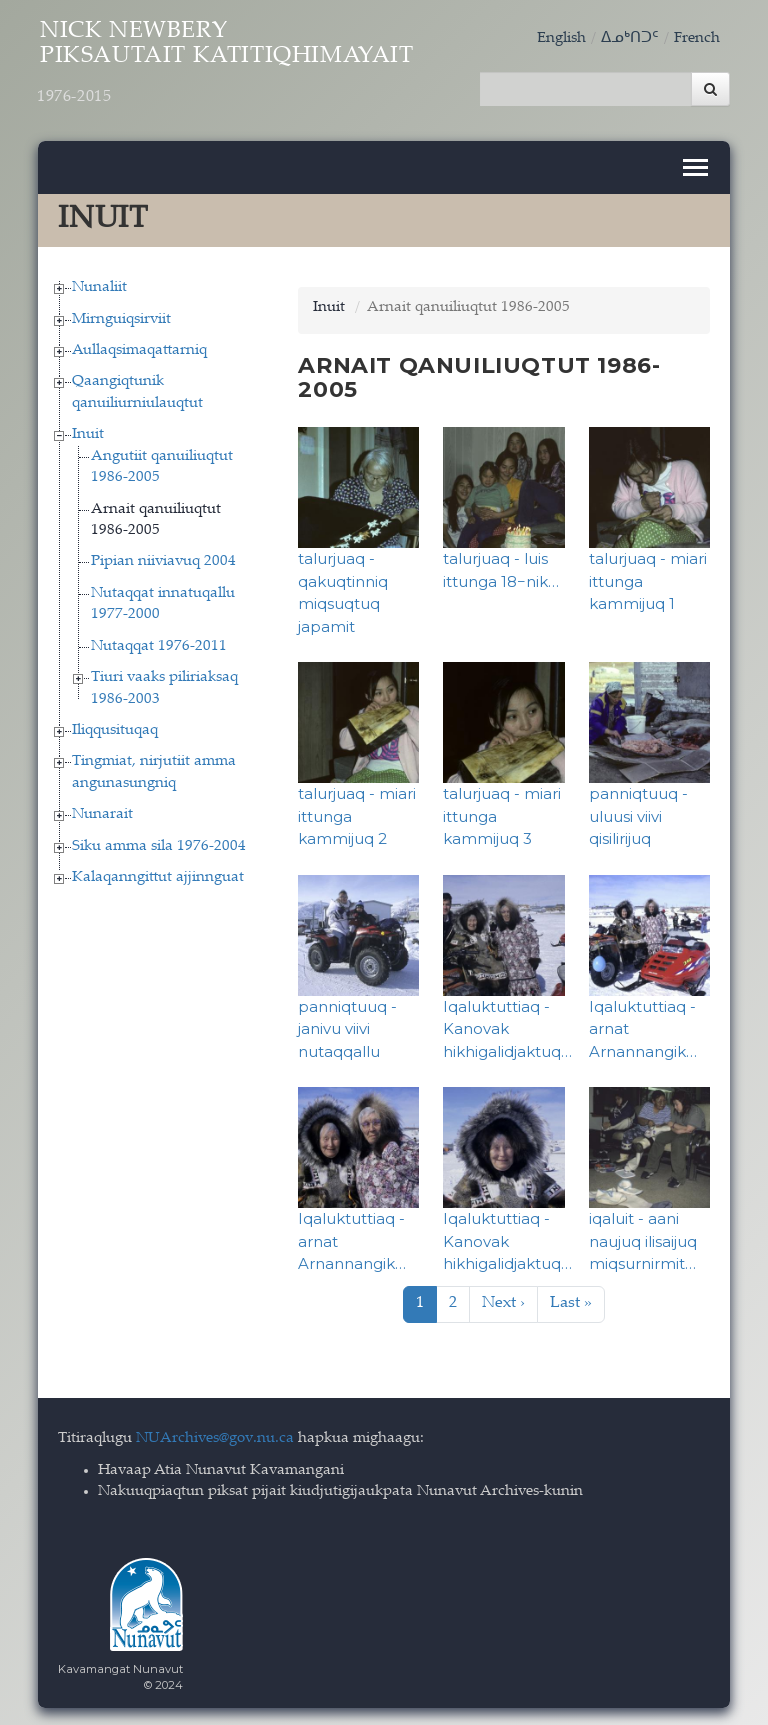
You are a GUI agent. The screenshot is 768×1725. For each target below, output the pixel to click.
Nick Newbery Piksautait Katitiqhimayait (249, 67)
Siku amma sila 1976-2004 (159, 842)
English (561, 38)
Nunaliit (99, 284)
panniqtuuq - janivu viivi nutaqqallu (347, 1025)
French (697, 38)
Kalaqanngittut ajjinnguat (158, 874)
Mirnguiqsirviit (121, 315)
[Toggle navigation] (695, 164)
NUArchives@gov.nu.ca (215, 1434)
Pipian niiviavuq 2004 (163, 558)
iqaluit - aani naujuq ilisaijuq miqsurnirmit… (643, 1238)
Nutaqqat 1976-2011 (159, 642)
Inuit (88, 431)
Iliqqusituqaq (115, 727)
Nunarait (102, 811)
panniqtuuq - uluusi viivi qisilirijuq (638, 813)
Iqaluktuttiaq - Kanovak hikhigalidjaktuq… (507, 1025)
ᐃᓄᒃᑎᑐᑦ (630, 38)
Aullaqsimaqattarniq (139, 347)
